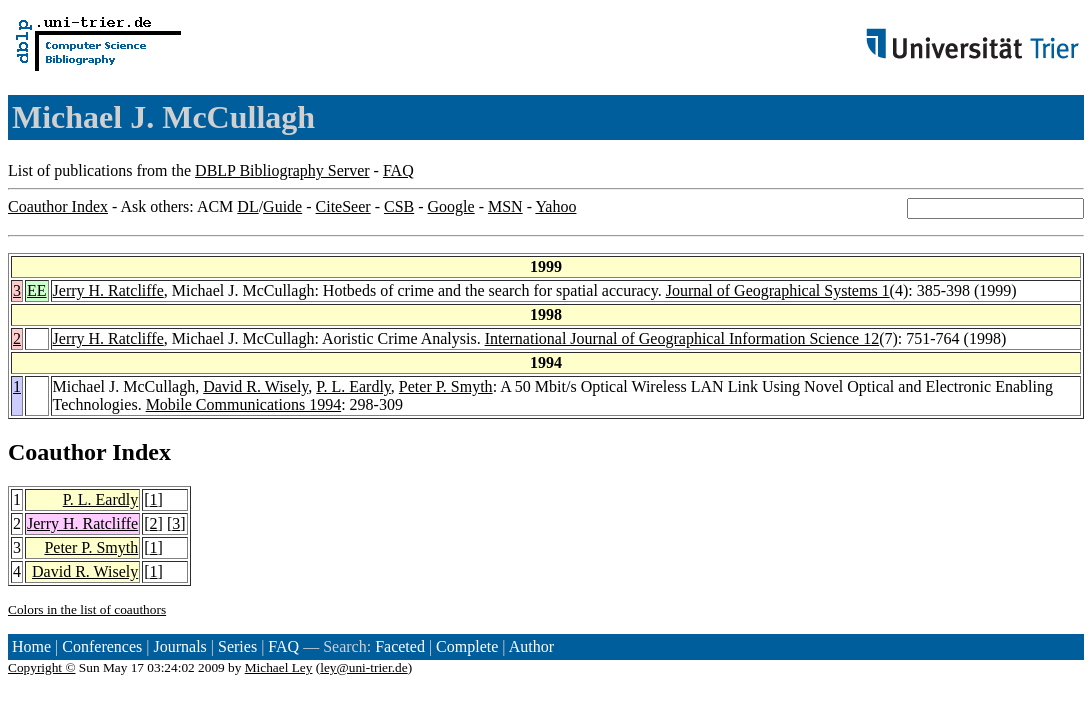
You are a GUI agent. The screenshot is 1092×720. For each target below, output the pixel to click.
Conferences (102, 646)
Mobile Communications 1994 (244, 404)
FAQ (398, 170)
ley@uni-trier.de (363, 667)
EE (37, 290)
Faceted (400, 646)
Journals (179, 646)
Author (531, 646)
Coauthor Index (58, 206)
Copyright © (42, 667)
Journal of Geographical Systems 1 (778, 290)
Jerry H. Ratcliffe (108, 290)
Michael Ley (279, 667)
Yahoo (555, 206)
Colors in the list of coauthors (87, 609)
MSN (505, 206)
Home (31, 646)
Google (451, 206)
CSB (399, 206)
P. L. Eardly (353, 386)
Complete (467, 646)
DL (247, 206)
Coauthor (57, 452)
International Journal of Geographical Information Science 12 (682, 338)
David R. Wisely (255, 386)
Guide (282, 206)
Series (237, 646)
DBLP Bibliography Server (282, 170)
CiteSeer (343, 206)
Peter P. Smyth (446, 386)
